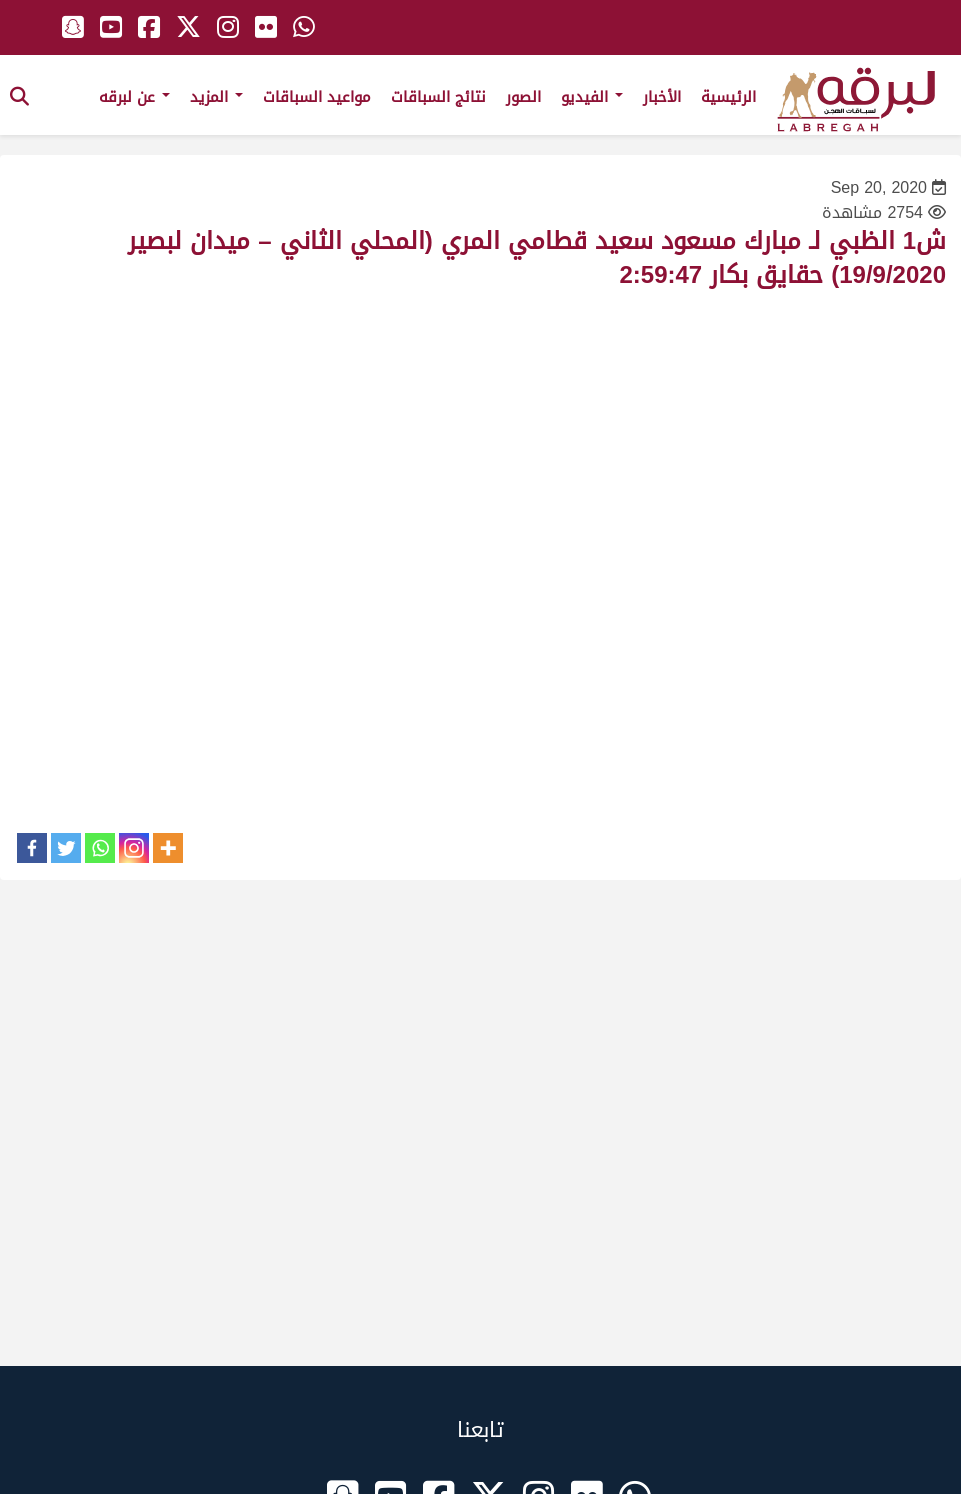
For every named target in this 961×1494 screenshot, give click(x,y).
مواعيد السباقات (317, 97)
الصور (523, 97)
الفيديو (592, 97)
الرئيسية (728, 97)
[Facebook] (32, 848)
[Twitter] (66, 848)
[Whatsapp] (100, 848)
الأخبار (662, 97)
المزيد (216, 97)
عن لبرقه (134, 97)
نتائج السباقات (438, 97)
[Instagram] (134, 848)
